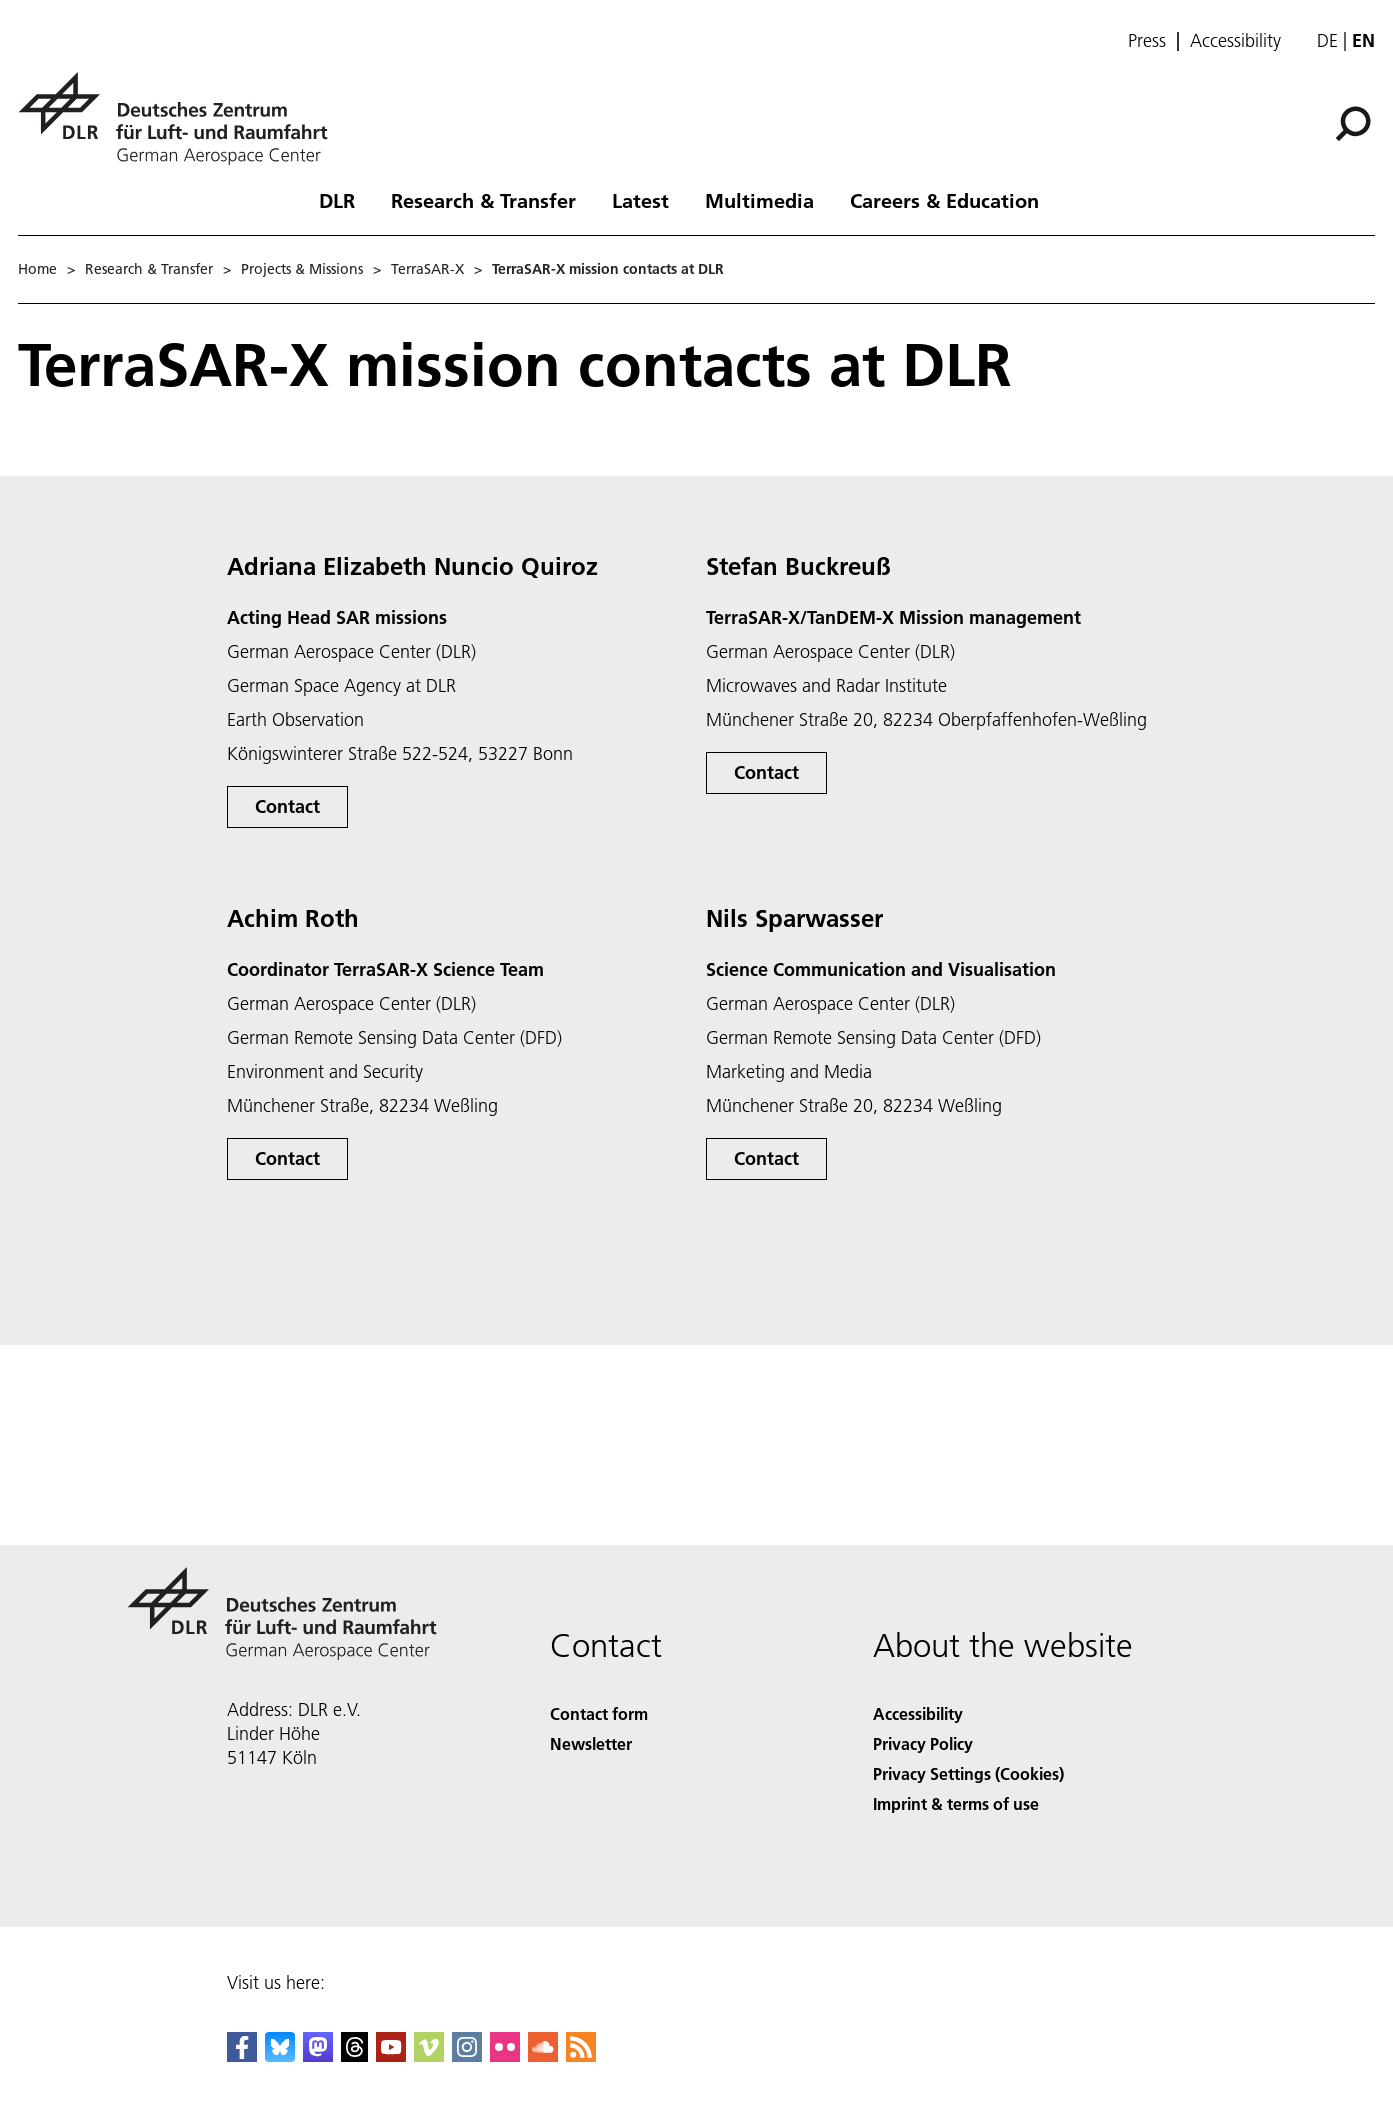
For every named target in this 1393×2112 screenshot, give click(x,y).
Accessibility (1235, 41)
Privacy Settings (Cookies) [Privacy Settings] (968, 1773)
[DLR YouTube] (391, 2055)
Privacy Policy (923, 1743)
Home (37, 269)
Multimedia (759, 200)
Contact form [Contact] (599, 1713)
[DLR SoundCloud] (543, 2055)
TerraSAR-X (427, 269)
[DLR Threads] (355, 2055)
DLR (337, 200)
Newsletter (591, 1743)
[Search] (1353, 124)
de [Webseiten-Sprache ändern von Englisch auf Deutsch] (1327, 40)
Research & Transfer (483, 200)
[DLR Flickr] (505, 2055)
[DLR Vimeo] (429, 2055)
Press (1147, 41)
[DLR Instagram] (467, 2055)
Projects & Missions (302, 269)
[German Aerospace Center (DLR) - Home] (181, 118)
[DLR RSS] (581, 2055)
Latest (640, 200)
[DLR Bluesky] (280, 2055)
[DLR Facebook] (242, 2055)
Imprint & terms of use (956, 1803)
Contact (287, 806)
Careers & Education (944, 200)
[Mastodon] (318, 2055)
